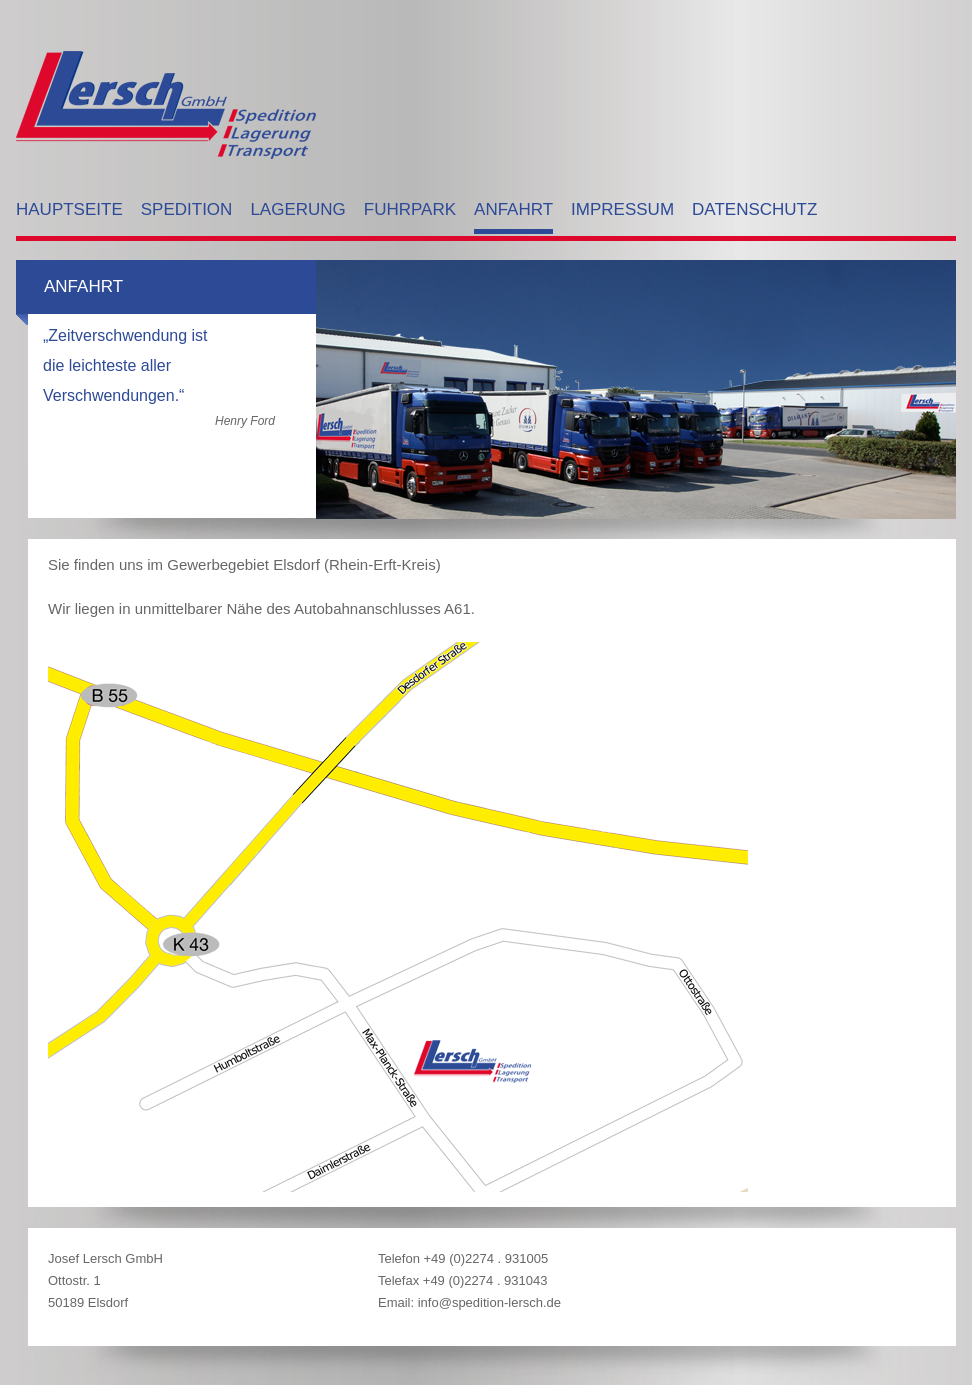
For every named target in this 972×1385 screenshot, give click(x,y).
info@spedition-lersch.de (489, 1302)
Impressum (622, 209)
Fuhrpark (410, 209)
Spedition (187, 209)
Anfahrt (513, 209)
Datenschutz (754, 209)
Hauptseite (69, 209)
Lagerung (297, 209)
